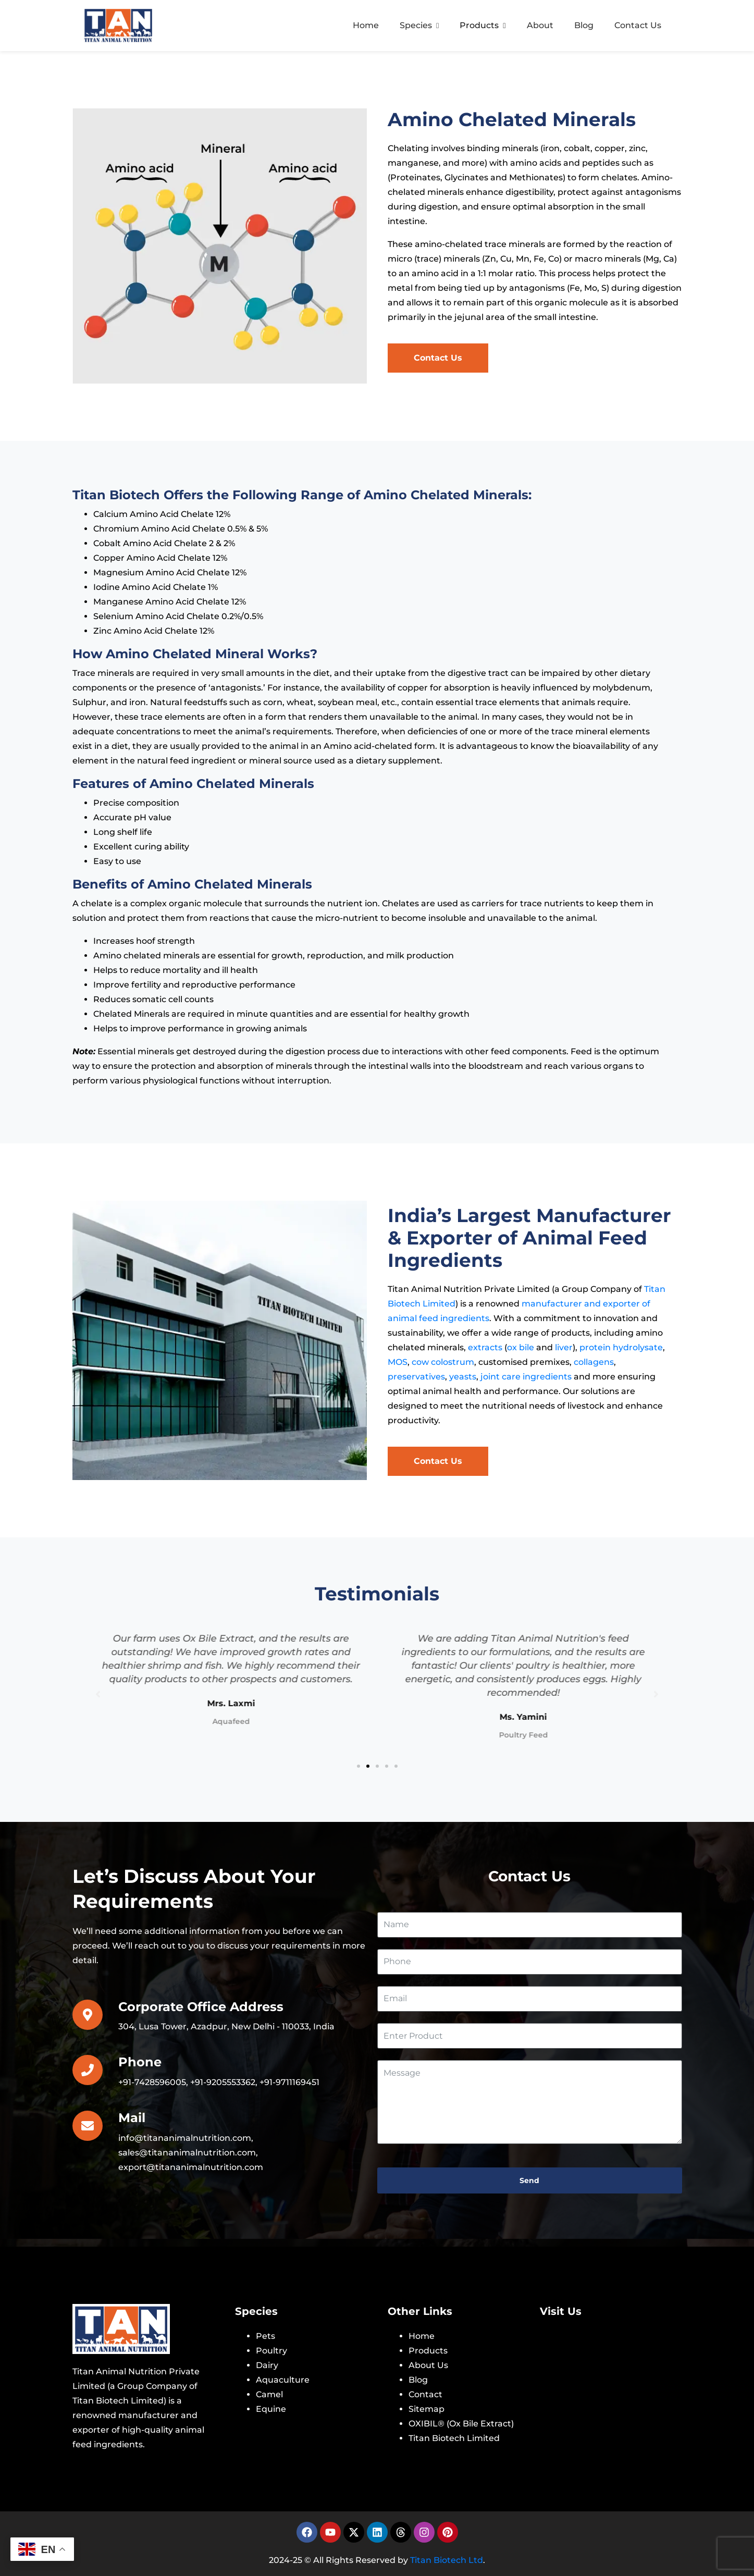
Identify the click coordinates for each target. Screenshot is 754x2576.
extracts (485, 1347)
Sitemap (426, 2409)
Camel (269, 2394)
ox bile (520, 1347)
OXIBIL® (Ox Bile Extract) (461, 2424)
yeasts (462, 1377)
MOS (397, 1362)
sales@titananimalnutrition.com (187, 2153)
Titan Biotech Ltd (446, 2560)
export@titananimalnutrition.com (190, 2167)
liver (564, 1347)
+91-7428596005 (152, 2082)
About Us (428, 2365)
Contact (425, 2394)
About (540, 25)
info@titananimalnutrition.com (184, 2138)
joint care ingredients (526, 1377)
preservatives (416, 1377)
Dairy (267, 2365)
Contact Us (637, 25)
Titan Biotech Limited (454, 2438)
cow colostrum (443, 1362)
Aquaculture (283, 2380)
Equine (271, 2409)
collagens (594, 1362)
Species (419, 25)
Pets (265, 2336)
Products (482, 25)
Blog (584, 25)
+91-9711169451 (289, 2082)
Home (366, 25)
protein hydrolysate (621, 1347)
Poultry (271, 2351)
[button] (358, 1766)
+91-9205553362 (222, 2082)
